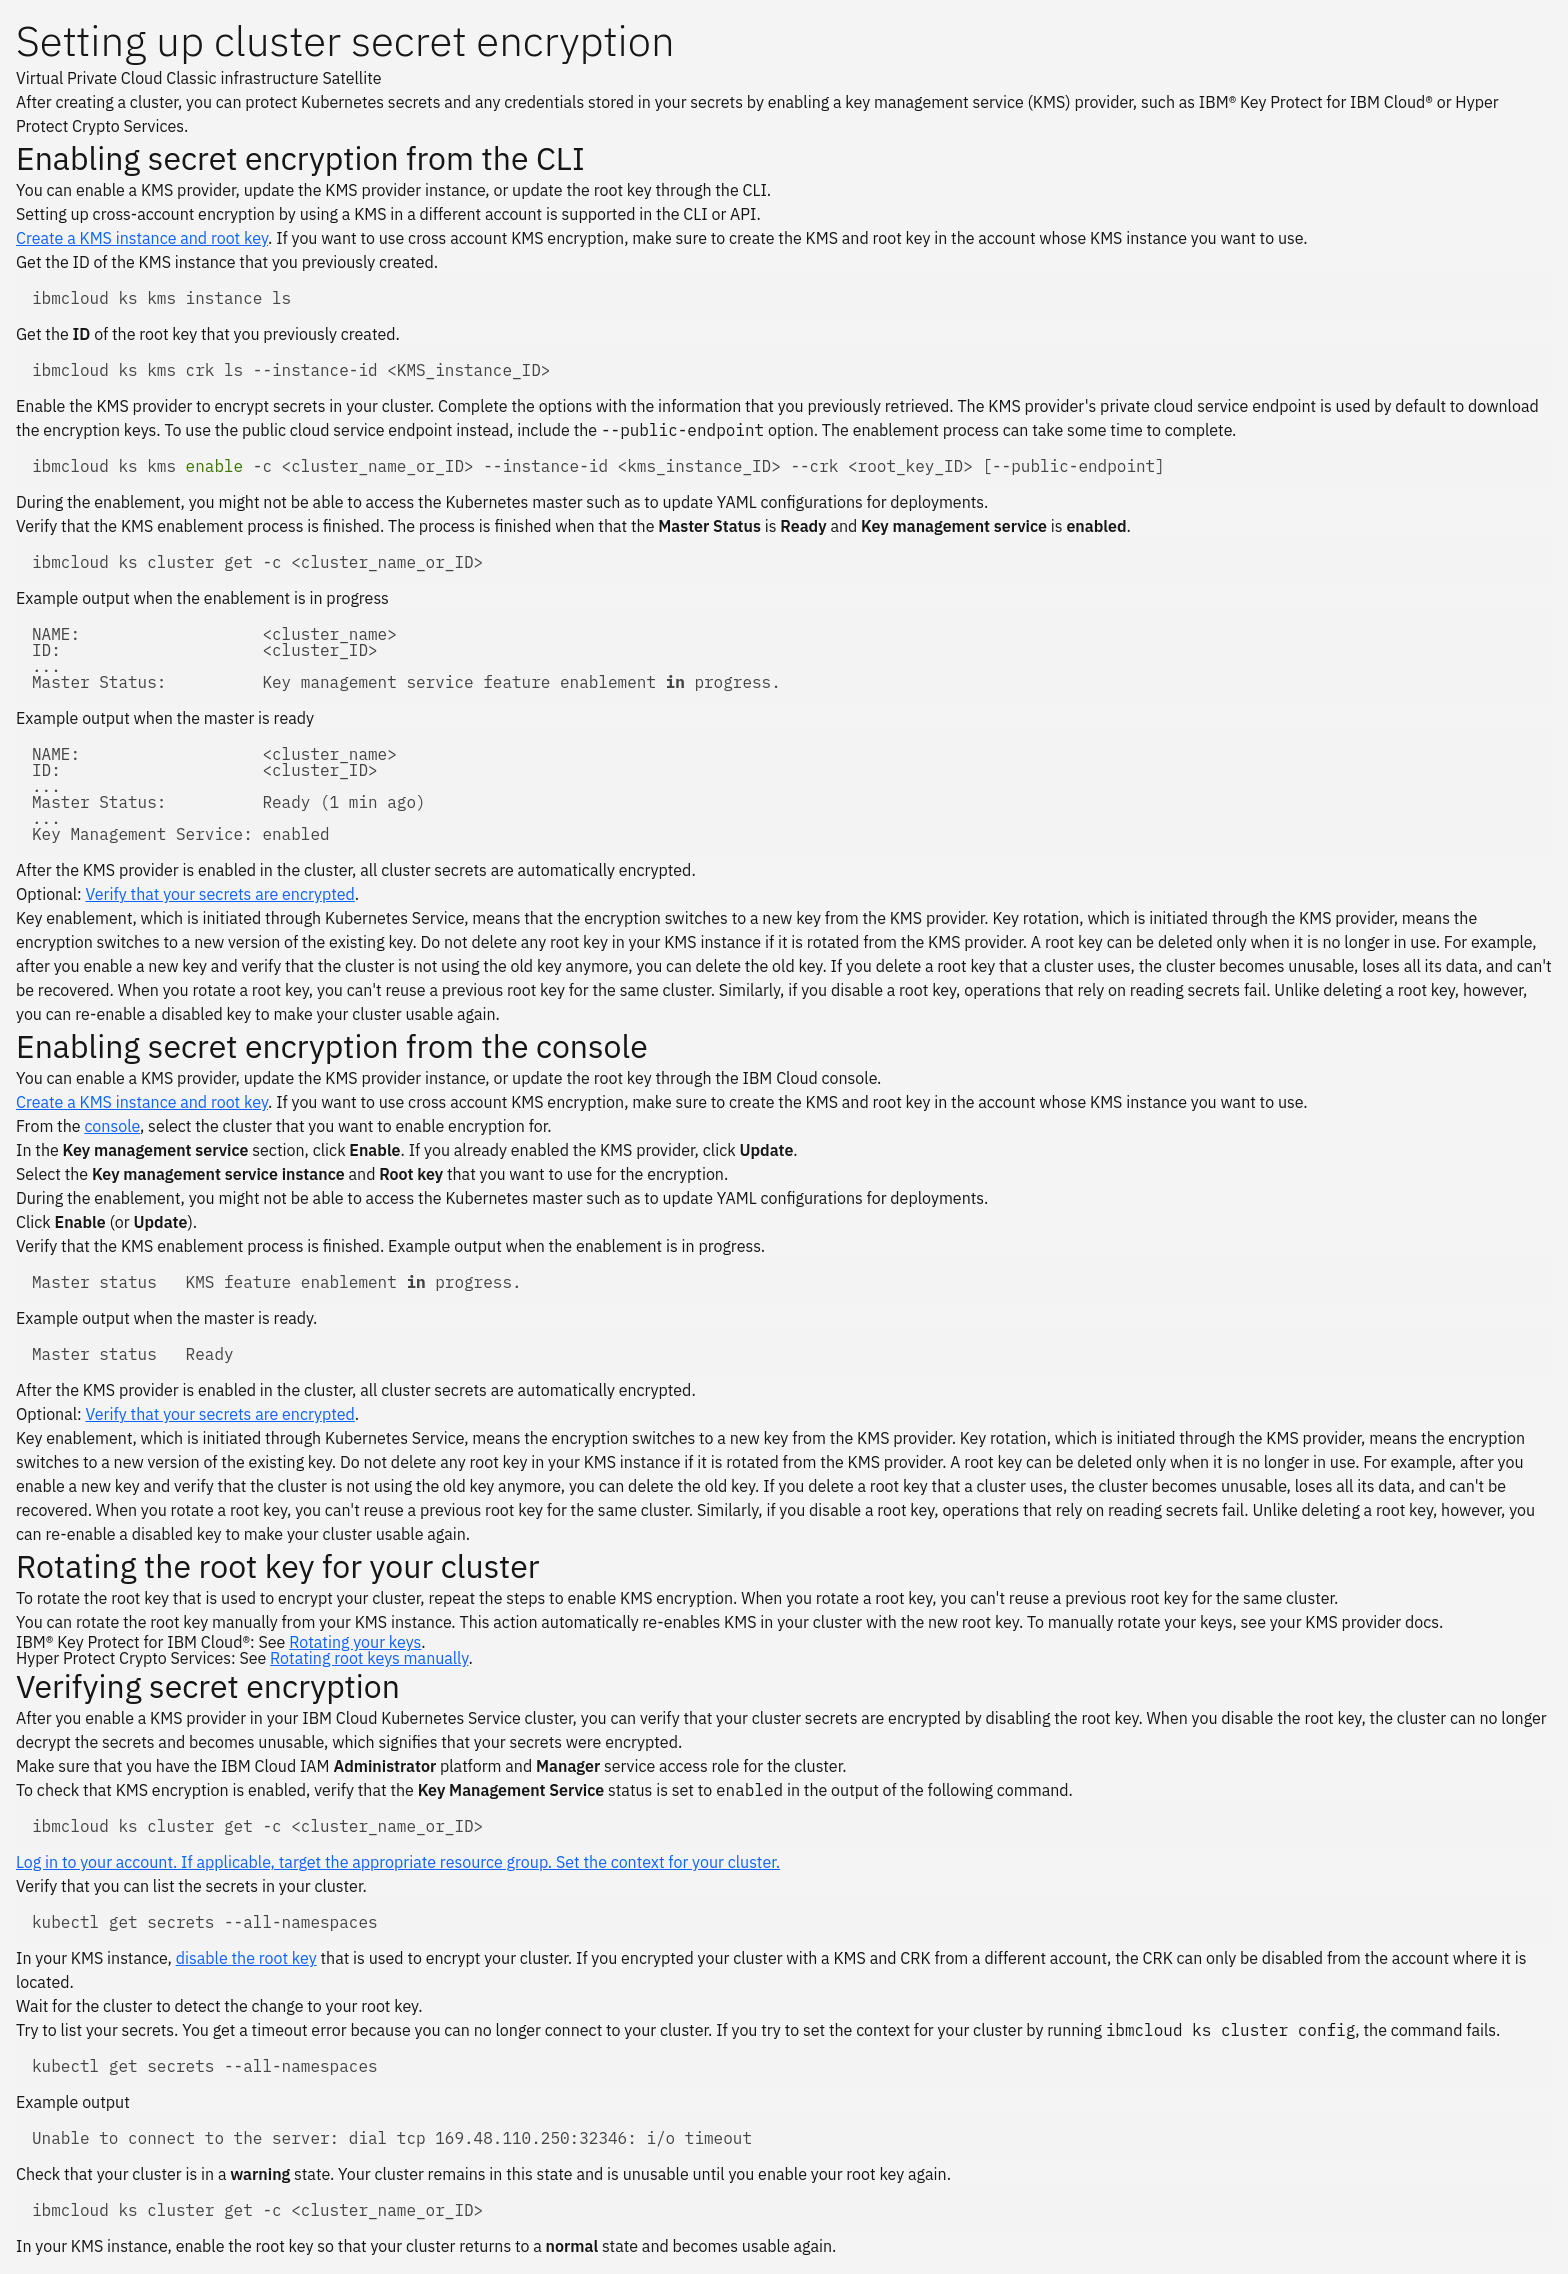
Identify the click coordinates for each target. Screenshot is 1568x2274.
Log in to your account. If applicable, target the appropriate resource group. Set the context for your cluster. (398, 1862)
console (112, 1126)
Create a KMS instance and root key (142, 238)
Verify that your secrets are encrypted (220, 894)
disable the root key (246, 1958)
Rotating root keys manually (369, 1658)
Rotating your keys (355, 1642)
